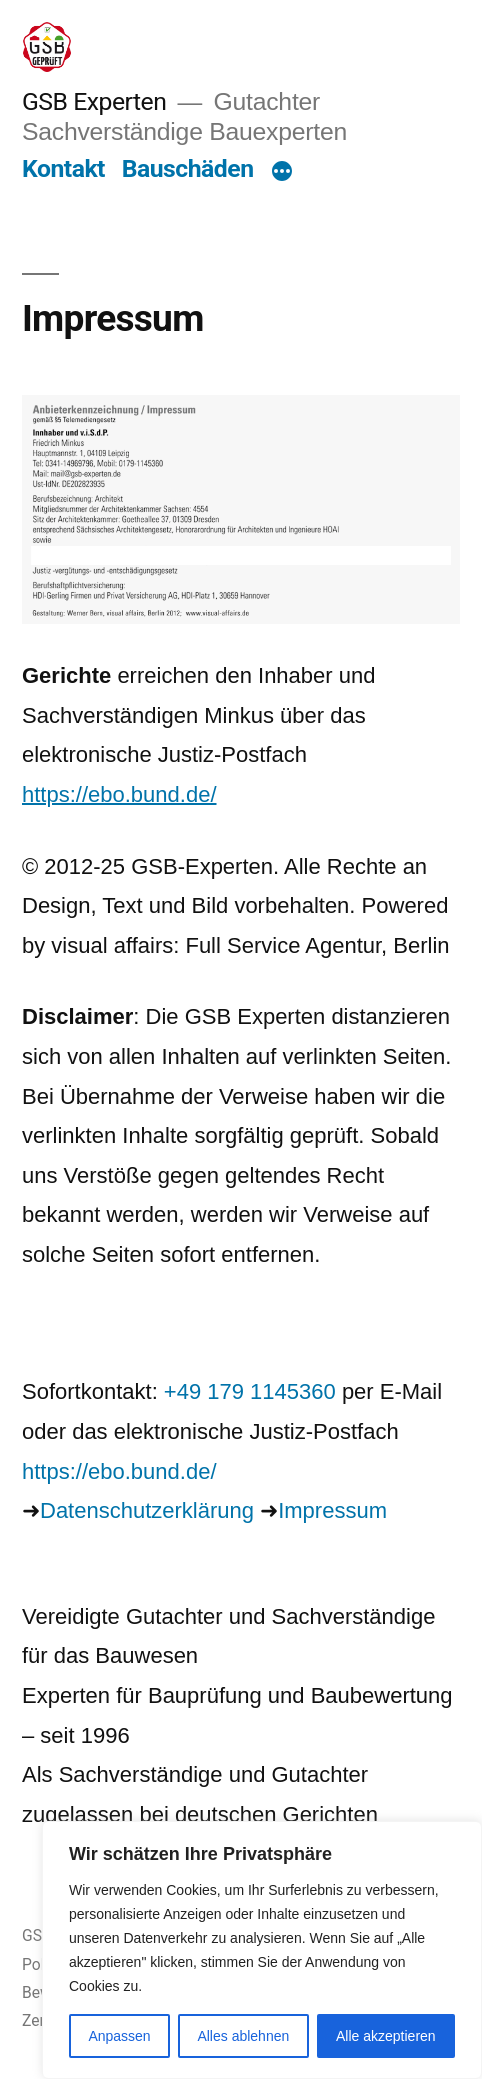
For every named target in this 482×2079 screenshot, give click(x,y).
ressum (351, 1510)
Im (290, 1510)
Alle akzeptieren (386, 2036)
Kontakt (63, 168)
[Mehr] (282, 173)
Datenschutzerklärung (147, 1510)
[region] (262, 1950)
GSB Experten (94, 101)
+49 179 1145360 (250, 1391)
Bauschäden (188, 168)
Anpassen (119, 2036)
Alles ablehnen (243, 2036)
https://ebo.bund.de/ (119, 794)
